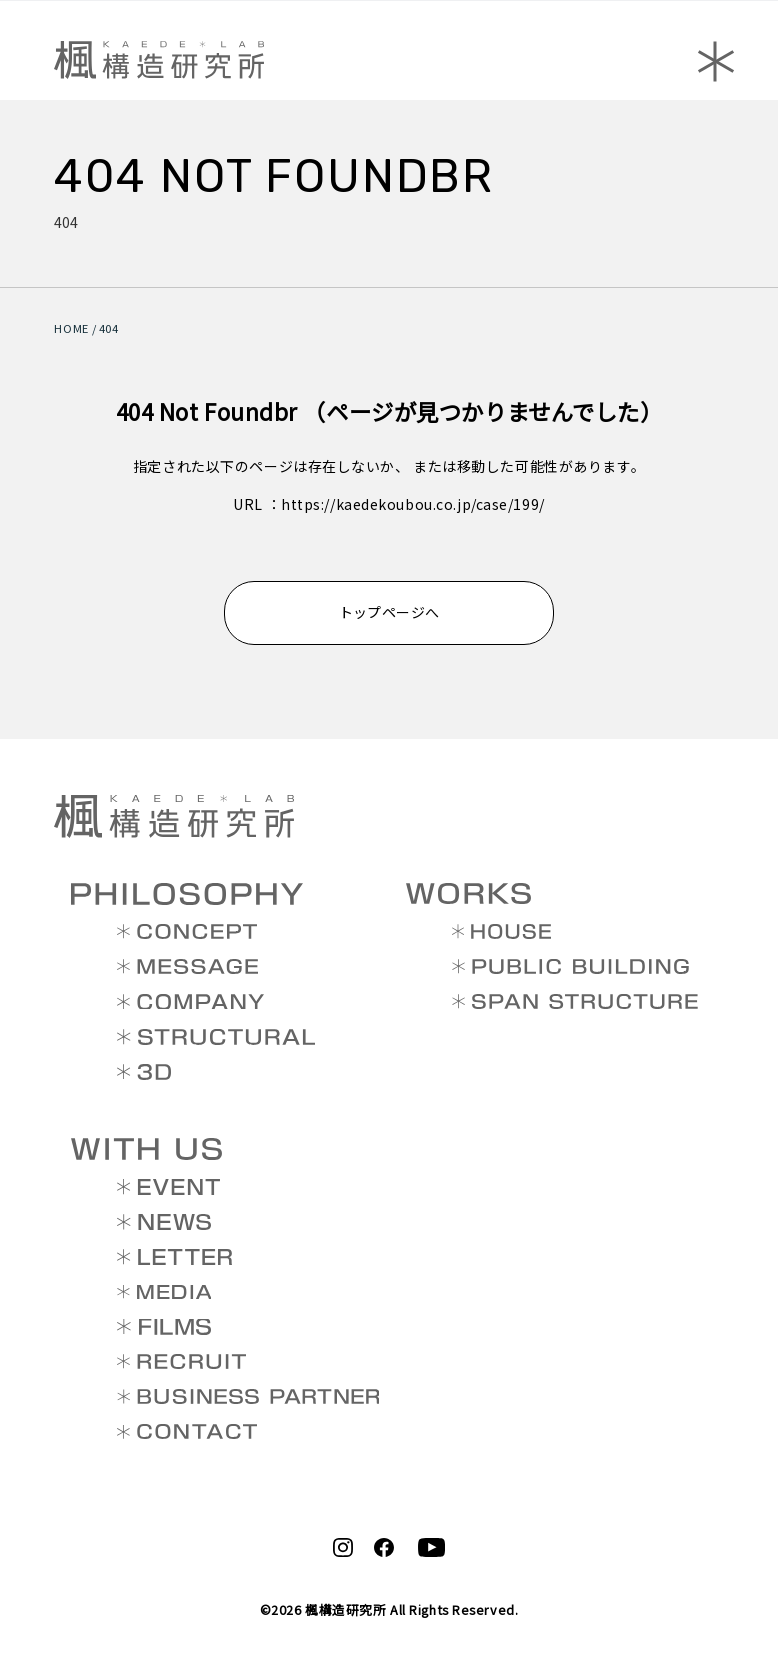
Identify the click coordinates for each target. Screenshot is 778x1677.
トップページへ (389, 612)
